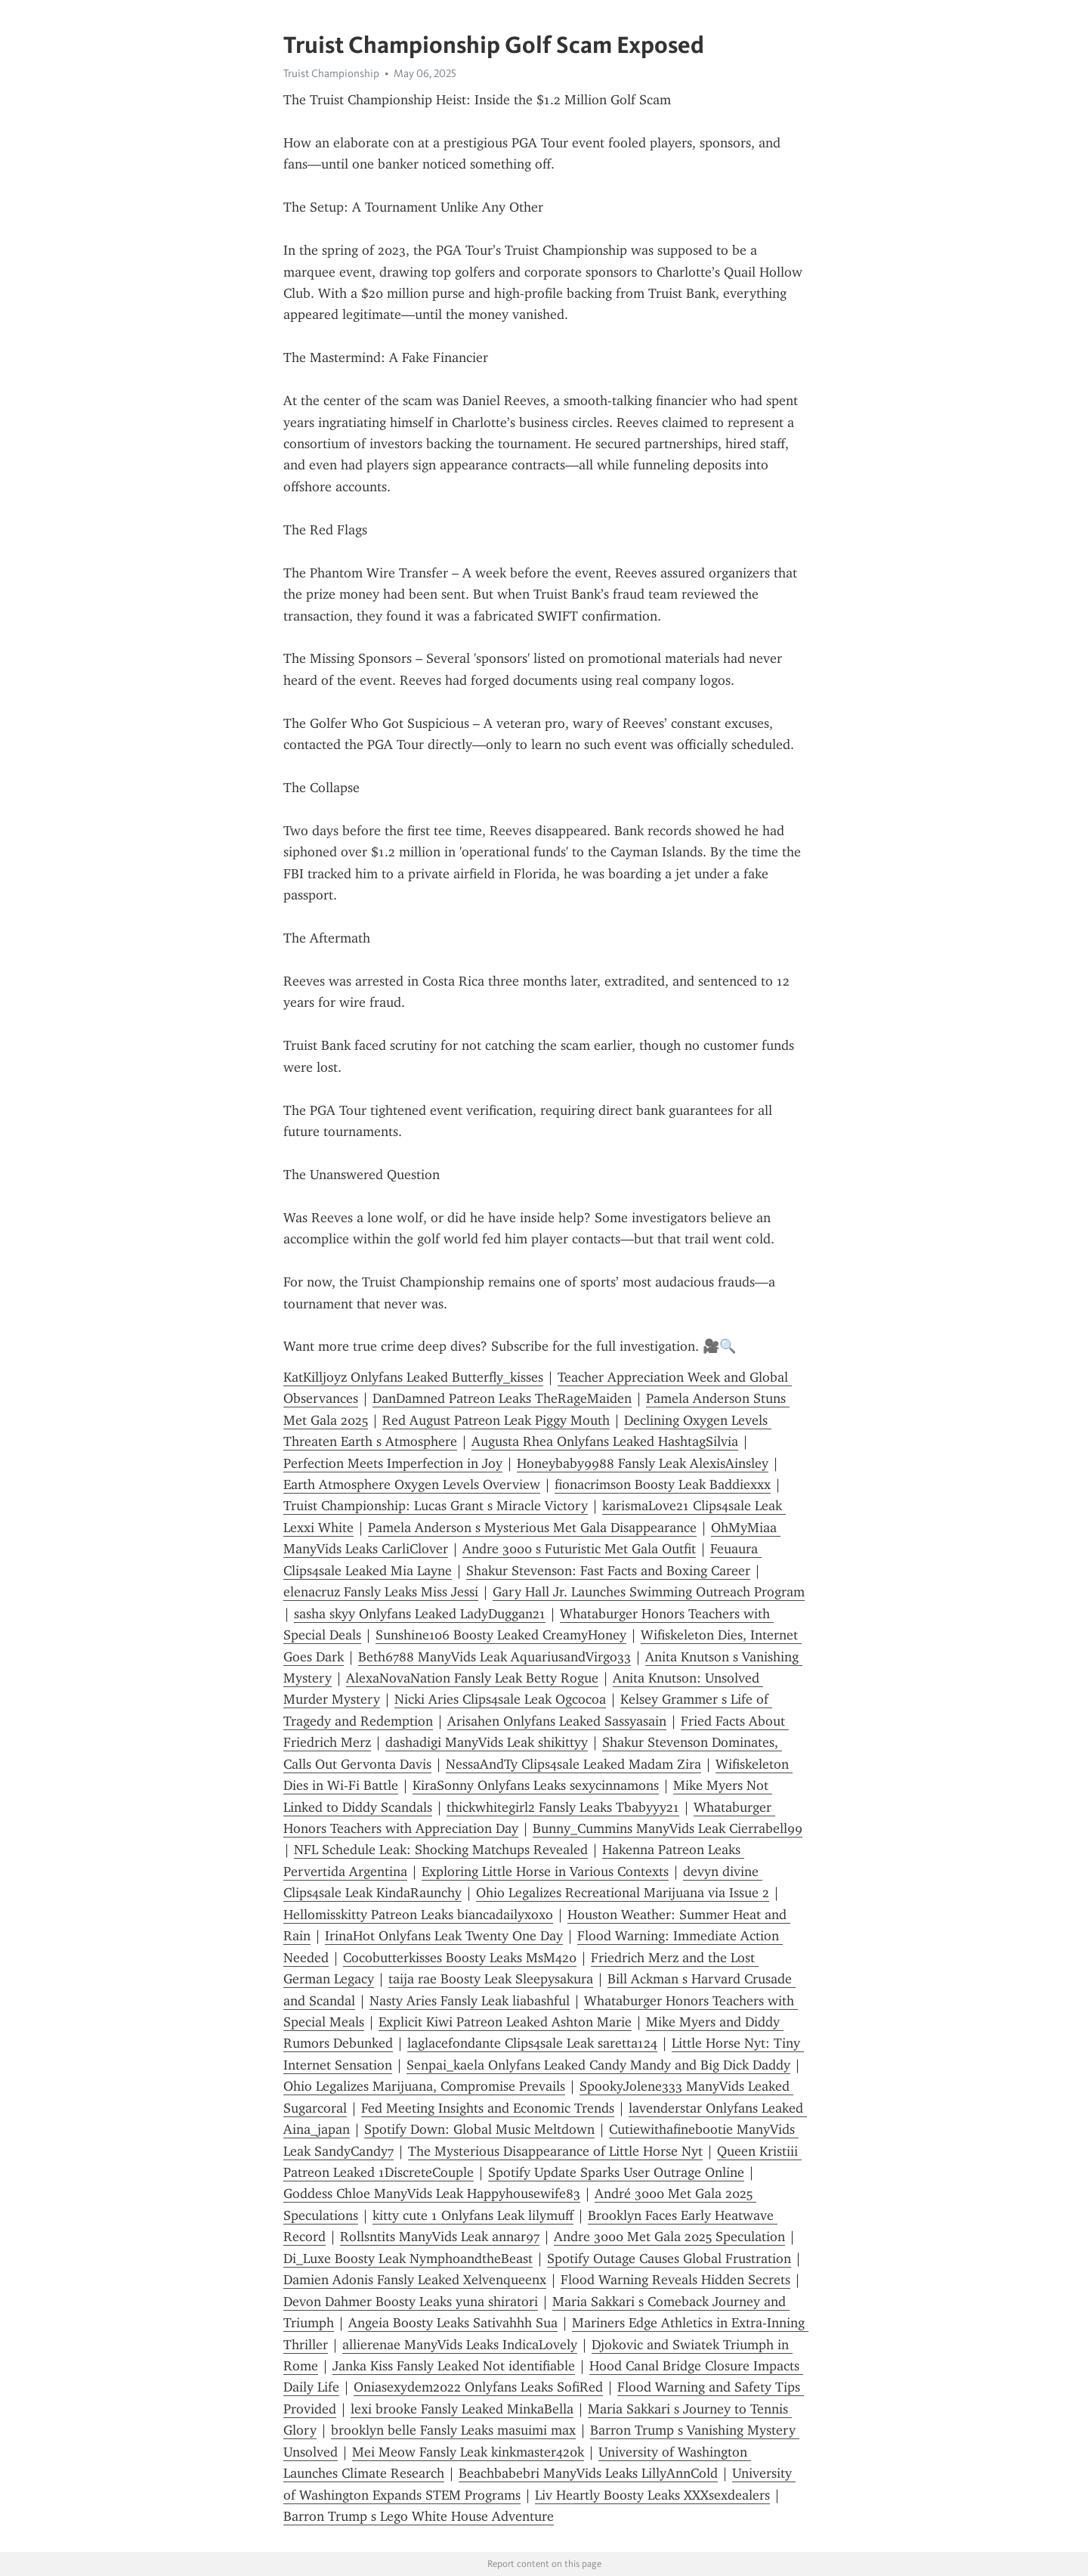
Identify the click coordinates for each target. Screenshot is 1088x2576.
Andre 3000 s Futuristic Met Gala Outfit (579, 1548)
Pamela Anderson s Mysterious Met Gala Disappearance (532, 1527)
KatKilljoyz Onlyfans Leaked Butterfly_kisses (413, 1377)
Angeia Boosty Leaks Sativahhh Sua (453, 2322)
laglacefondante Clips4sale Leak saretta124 (532, 2043)
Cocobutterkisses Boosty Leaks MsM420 (459, 1957)
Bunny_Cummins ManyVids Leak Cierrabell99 (667, 1828)
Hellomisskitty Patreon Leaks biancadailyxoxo (418, 1914)
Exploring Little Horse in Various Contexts (545, 1871)
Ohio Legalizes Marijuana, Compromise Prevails (424, 2086)
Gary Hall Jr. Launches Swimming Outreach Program (649, 1592)
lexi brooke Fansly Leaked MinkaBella (462, 2409)
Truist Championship (331, 73)
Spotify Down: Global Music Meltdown (479, 2129)
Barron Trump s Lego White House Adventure (418, 2516)
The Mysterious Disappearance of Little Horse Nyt (555, 2151)
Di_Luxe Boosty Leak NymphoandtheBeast (408, 2258)
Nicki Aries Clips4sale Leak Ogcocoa (500, 1699)
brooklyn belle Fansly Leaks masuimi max (453, 2430)
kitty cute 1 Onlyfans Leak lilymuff (472, 2215)
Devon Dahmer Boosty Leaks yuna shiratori (410, 2301)
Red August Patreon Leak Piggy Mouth (496, 1420)
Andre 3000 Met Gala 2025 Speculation (669, 2236)
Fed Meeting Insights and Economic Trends (487, 2108)
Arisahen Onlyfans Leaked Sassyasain (556, 1721)
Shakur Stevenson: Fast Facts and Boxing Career (608, 1570)
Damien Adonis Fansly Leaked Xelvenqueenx (414, 2279)
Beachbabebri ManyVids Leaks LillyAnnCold (588, 2473)
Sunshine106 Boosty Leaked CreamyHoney (501, 1635)
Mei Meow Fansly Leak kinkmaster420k (468, 2452)
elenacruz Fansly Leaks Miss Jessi (380, 1592)
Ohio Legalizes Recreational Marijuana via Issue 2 (622, 1892)
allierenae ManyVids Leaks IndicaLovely (459, 2344)
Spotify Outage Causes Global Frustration (669, 2258)
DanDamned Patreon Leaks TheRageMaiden (502, 1398)
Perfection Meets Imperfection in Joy (392, 1463)
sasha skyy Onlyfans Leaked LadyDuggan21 (420, 1613)
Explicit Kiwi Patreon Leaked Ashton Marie (505, 2022)
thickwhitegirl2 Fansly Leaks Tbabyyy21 (563, 1807)
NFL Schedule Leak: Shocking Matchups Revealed (441, 1849)
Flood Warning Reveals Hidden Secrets (675, 2279)
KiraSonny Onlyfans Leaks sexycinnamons (536, 1785)
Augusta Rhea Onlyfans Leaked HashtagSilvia (604, 1441)
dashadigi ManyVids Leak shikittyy (486, 1742)
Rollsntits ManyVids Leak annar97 (439, 2236)
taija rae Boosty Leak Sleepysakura (490, 1979)
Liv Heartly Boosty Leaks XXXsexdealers (652, 2495)
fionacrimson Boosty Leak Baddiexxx (663, 1484)
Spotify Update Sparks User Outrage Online (616, 2172)
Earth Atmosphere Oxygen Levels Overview (411, 1484)
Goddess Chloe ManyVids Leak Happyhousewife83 (431, 2193)
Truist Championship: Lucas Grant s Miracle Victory (435, 1505)
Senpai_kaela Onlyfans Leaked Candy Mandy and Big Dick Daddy (598, 2065)
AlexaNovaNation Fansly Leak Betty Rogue (472, 1678)
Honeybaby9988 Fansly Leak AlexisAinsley (642, 1463)
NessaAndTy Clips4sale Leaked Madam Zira (573, 1764)
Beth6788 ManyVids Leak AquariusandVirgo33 (494, 1657)
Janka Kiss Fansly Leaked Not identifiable (453, 2366)
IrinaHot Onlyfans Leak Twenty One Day (444, 1935)
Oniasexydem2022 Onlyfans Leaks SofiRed (478, 2387)
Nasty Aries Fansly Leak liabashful (469, 2000)
